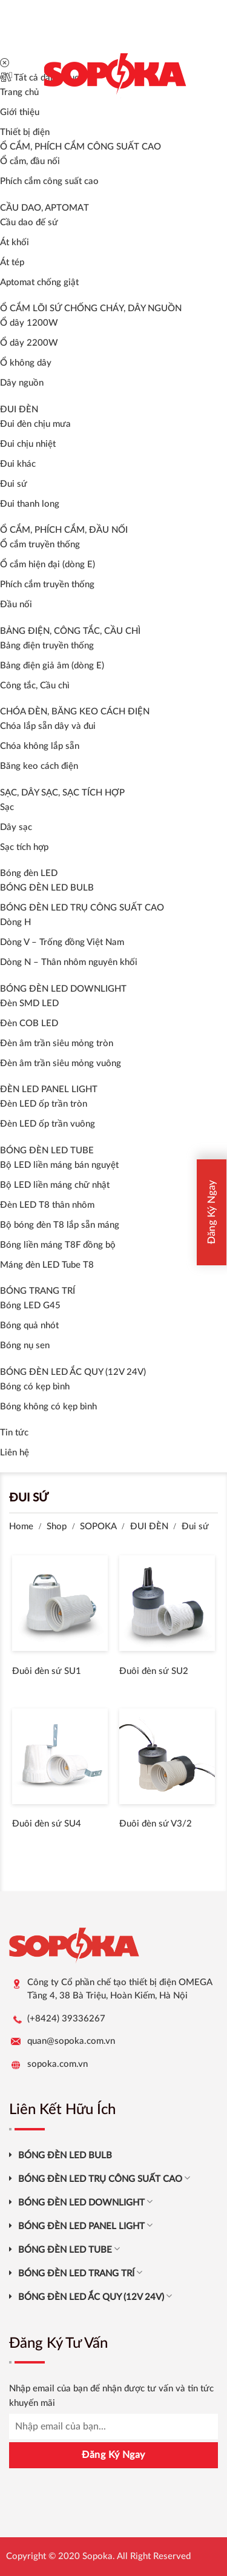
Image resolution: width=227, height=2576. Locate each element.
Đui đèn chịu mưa (35, 424)
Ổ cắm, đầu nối (30, 161)
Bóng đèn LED (29, 873)
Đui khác (18, 464)
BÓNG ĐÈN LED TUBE (47, 1150)
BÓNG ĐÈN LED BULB (47, 887)
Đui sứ (13, 484)
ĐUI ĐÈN (19, 409)
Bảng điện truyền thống (47, 645)
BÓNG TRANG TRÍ (37, 1291)
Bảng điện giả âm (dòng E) (52, 665)
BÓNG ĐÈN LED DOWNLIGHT (63, 988)
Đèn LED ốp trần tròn (43, 1103)
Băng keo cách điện (39, 766)
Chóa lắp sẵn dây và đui (48, 726)
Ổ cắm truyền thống (40, 544)
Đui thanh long (29, 504)
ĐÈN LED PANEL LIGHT (48, 1089)
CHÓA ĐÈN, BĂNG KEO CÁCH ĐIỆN (75, 711)
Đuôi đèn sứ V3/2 (155, 1823)
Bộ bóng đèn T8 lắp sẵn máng (59, 1225)
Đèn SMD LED (29, 1003)
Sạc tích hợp (24, 847)
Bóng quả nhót (29, 1325)
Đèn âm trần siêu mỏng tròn (56, 1043)
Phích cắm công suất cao (49, 181)
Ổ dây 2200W (29, 343)
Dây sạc (16, 827)
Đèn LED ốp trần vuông (47, 1123)
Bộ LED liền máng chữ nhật (55, 1185)
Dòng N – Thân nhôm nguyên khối (68, 962)
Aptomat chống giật (39, 282)
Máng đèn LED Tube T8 (47, 1265)
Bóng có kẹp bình (35, 1386)
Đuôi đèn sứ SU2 (153, 1671)
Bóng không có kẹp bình (48, 1406)
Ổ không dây (25, 362)
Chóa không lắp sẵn (39, 746)
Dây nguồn (22, 382)
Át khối (14, 242)
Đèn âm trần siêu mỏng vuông (60, 1063)
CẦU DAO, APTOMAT (44, 207)
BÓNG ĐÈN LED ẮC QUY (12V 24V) (73, 1372)
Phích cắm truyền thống (47, 584)
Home (21, 1526)
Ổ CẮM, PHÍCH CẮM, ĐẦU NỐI (64, 530)
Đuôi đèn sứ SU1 (46, 1671)
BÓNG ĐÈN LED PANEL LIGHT (85, 2225)
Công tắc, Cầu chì (35, 685)
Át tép (12, 262)
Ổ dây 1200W (29, 323)
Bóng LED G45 (30, 1305)
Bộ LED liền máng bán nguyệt (59, 1165)
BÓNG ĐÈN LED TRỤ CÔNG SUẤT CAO (82, 907)
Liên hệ (14, 1452)
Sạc (7, 807)
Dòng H (15, 922)
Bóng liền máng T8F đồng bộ (58, 1245)
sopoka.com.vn (57, 2064)
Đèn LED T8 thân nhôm (47, 1205)
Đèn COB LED (29, 1023)
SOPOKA (98, 1526)
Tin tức (14, 1432)
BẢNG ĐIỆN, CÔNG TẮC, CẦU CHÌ (70, 631)
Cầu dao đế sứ (29, 222)
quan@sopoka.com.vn (71, 2041)
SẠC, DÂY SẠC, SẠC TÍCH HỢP (62, 792)
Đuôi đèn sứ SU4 (46, 1823)
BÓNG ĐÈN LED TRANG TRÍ (80, 2272)
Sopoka (97, 2556)
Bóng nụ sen (25, 1345)
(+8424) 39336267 (66, 2018)
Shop (57, 1526)
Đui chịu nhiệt (28, 444)
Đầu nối (16, 604)
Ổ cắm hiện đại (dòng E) (47, 564)
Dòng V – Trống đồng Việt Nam (62, 942)
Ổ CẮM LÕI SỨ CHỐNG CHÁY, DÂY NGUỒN (91, 308)
